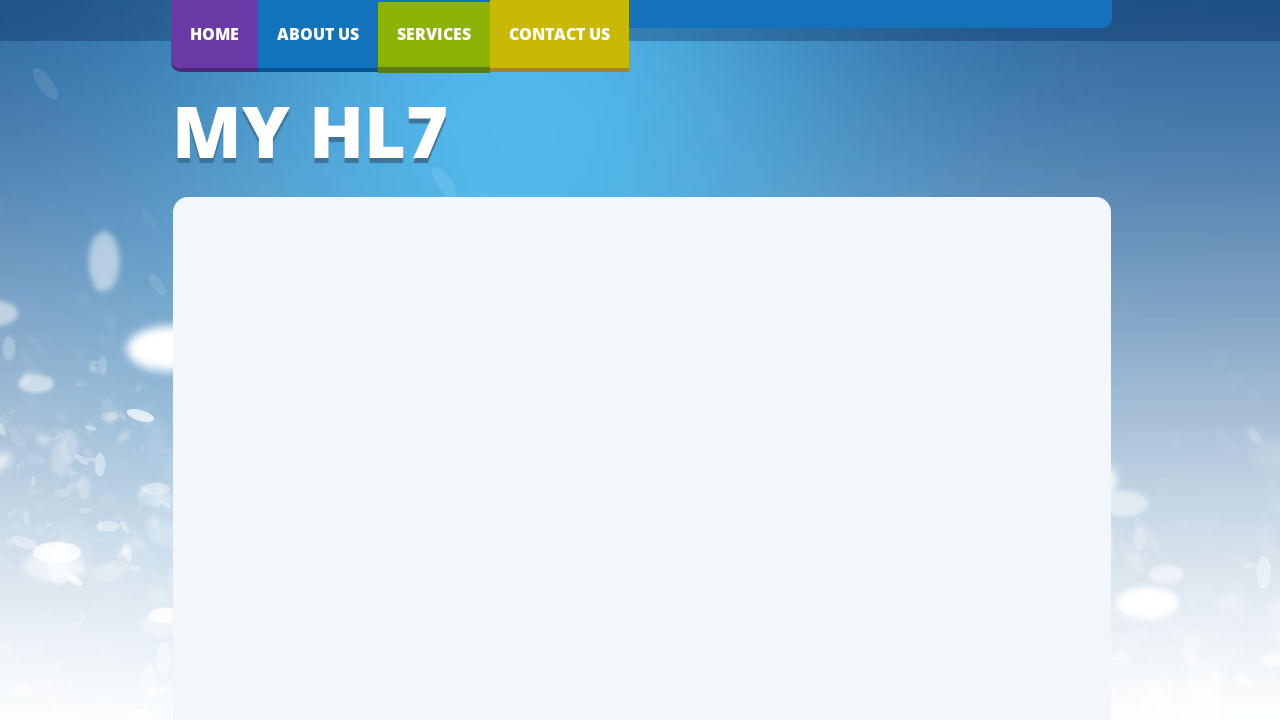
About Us (318, 34)
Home (214, 34)
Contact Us (559, 34)
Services (434, 34)
